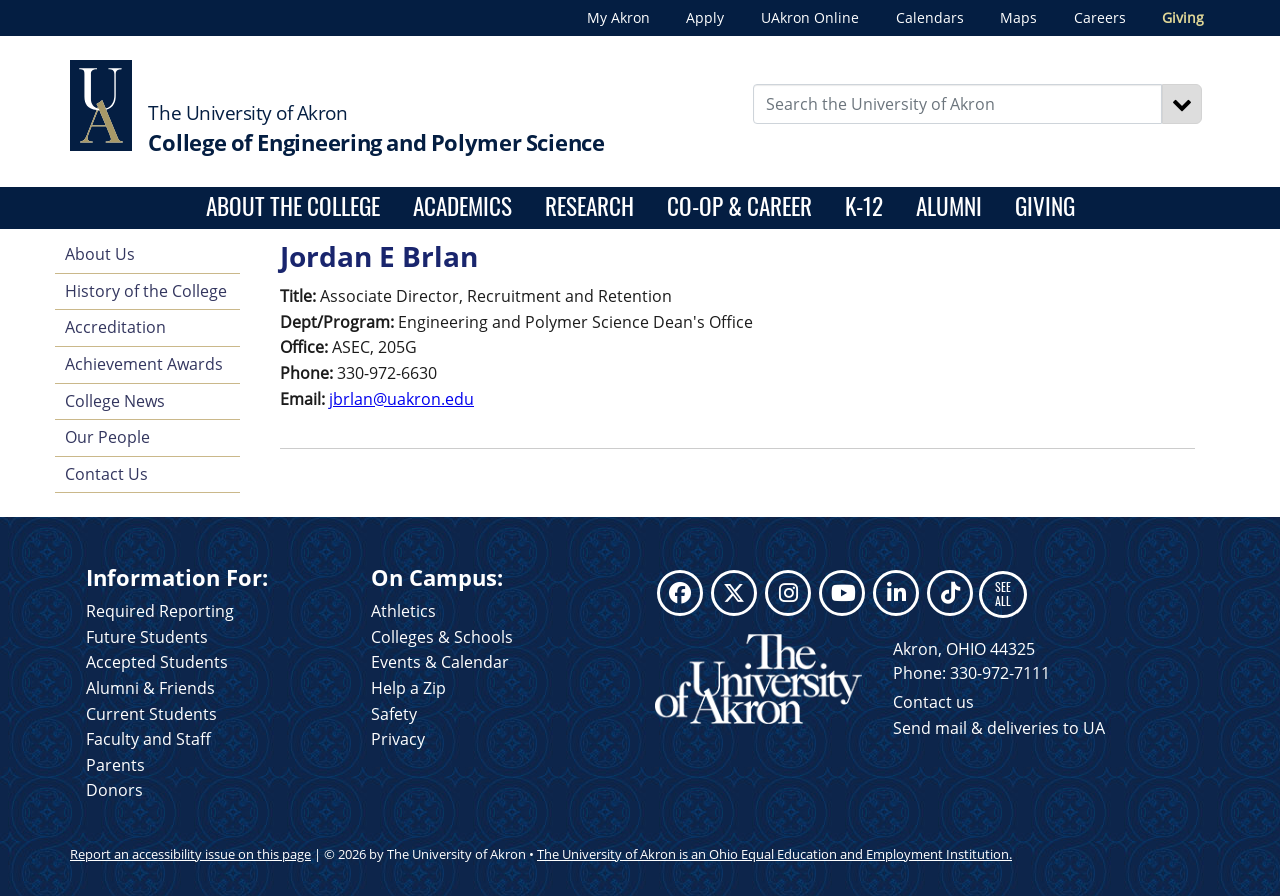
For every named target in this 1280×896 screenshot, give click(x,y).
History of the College (146, 291)
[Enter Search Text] (958, 104)
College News (115, 401)
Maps (1018, 17)
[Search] (1182, 104)
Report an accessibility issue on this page (190, 854)
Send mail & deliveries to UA (999, 728)
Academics (462, 205)
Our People (107, 437)
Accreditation (115, 327)
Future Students (147, 637)
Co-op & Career (739, 205)
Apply (705, 17)
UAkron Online (810, 17)
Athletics (403, 611)
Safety (394, 714)
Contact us (933, 702)
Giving (1183, 17)
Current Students (151, 714)
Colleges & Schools (442, 637)
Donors (114, 790)
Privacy (398, 739)
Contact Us (106, 474)
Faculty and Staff (148, 739)
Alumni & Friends (150, 688)
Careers (1100, 17)
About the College (293, 205)
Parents (115, 765)
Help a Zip (408, 688)
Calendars (930, 17)
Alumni (949, 205)
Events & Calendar (440, 662)
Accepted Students (157, 662)
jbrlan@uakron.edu (401, 399)
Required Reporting (160, 611)
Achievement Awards (144, 364)
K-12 (864, 205)
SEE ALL (1003, 593)
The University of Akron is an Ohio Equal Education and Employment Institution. (774, 854)
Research (589, 205)
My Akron (618, 17)
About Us (100, 254)
